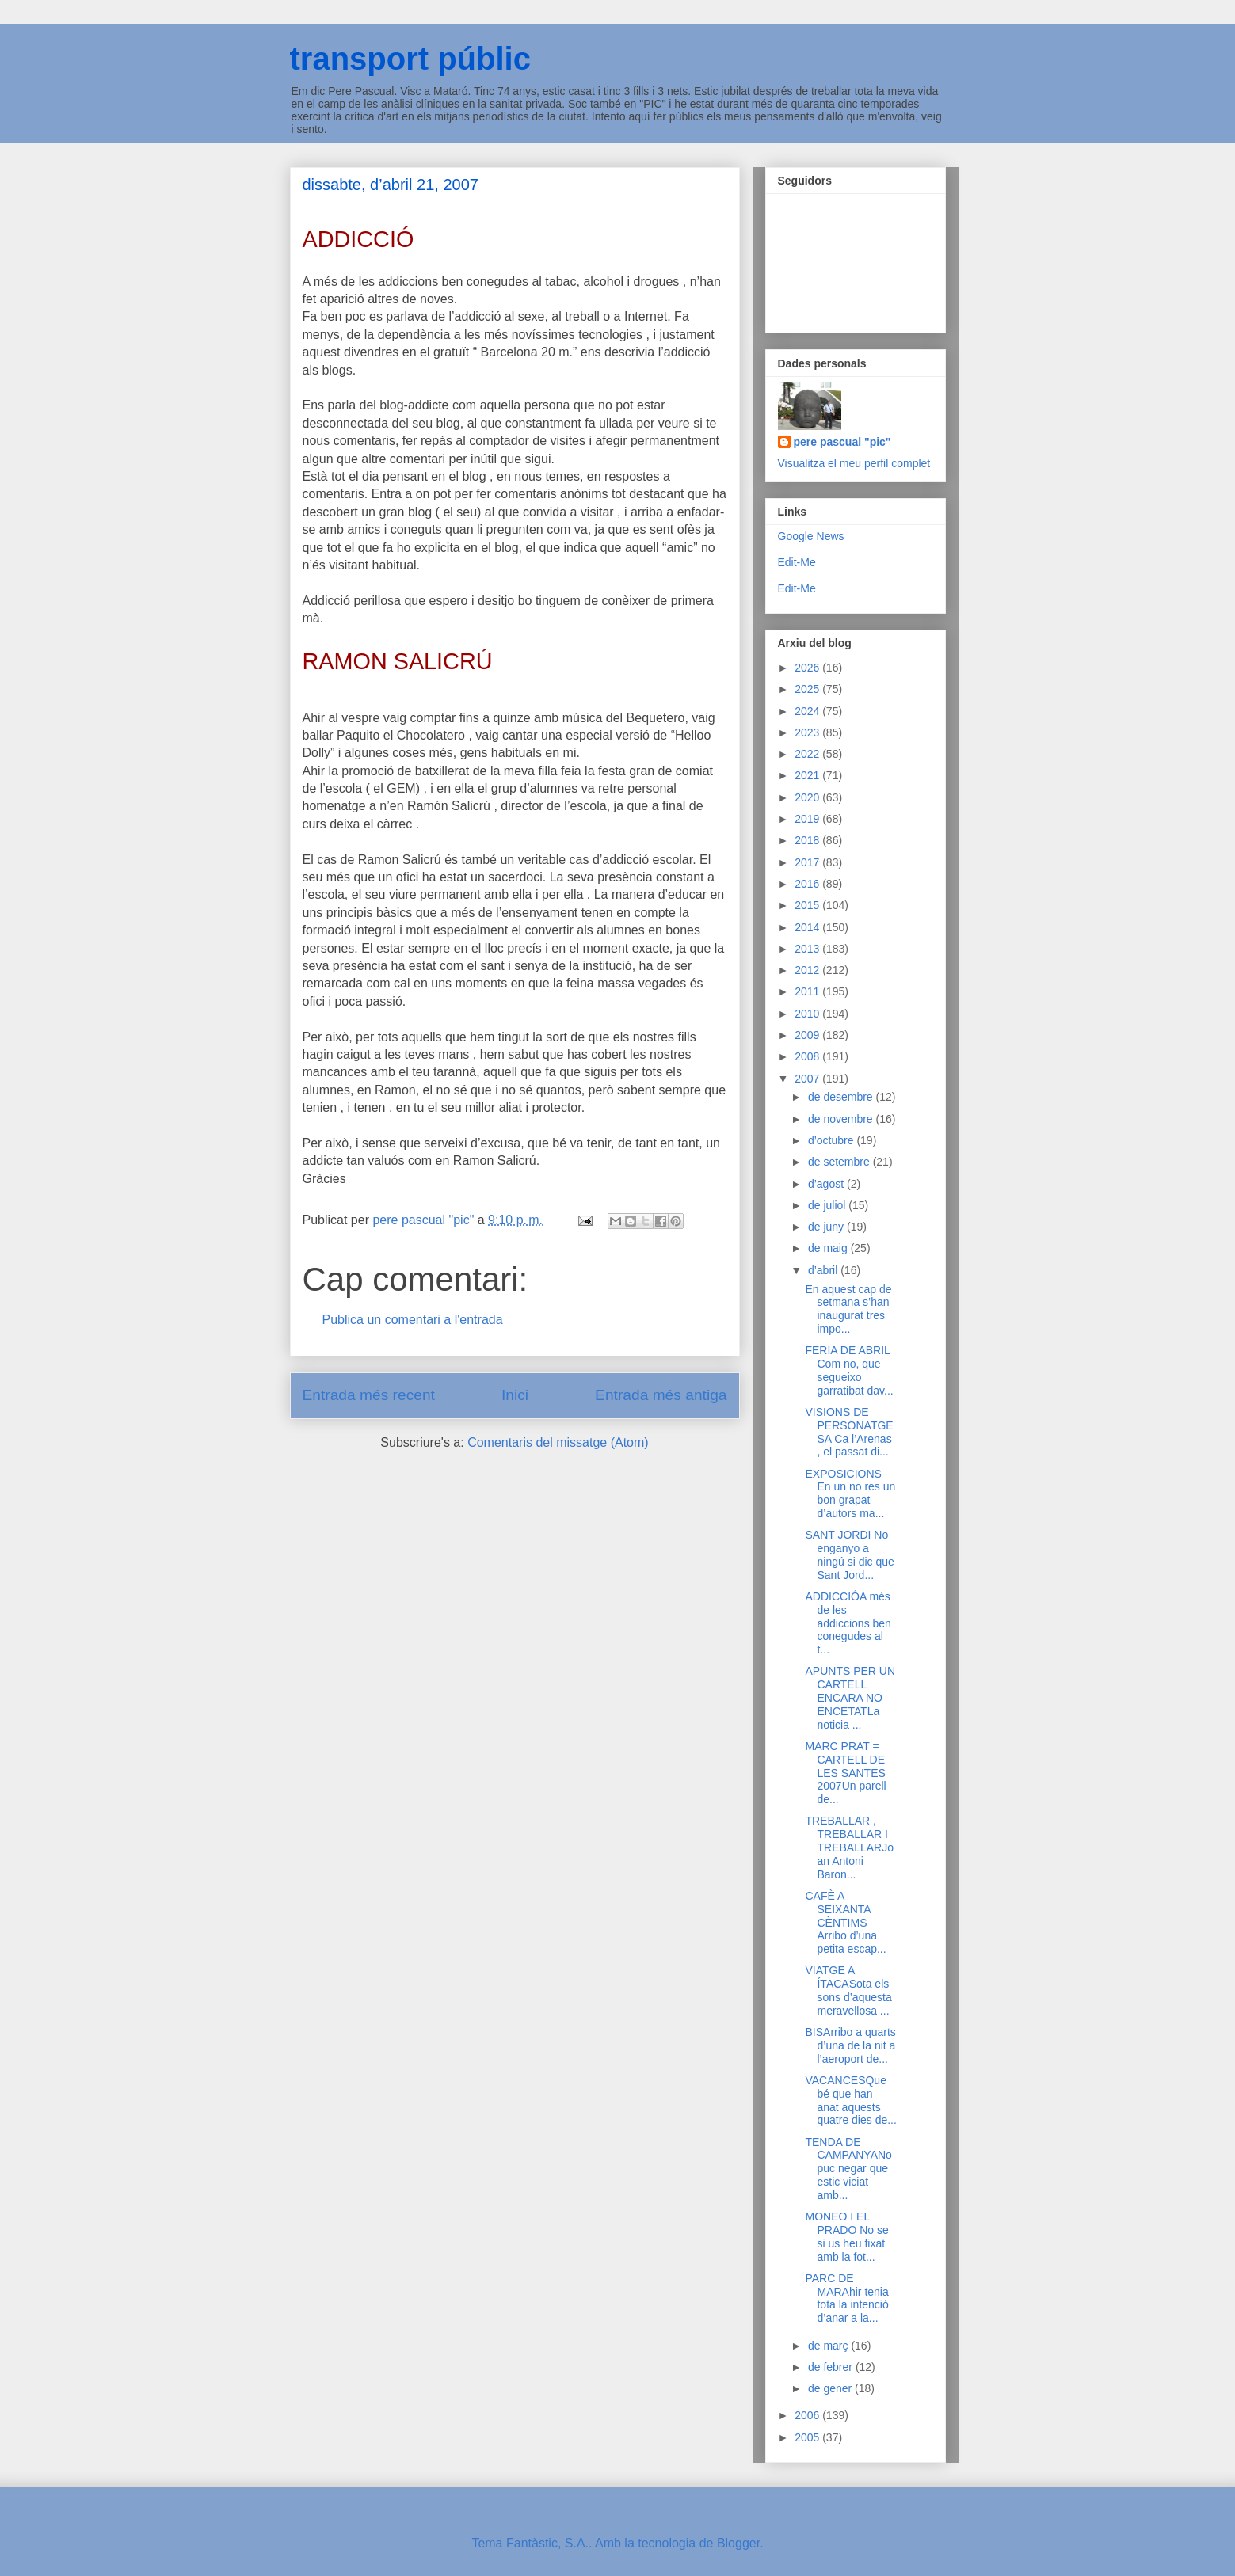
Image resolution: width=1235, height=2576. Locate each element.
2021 (808, 775)
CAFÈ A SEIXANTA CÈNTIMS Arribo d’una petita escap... (845, 1922)
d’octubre (832, 1140)
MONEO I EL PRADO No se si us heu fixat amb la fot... (846, 2236)
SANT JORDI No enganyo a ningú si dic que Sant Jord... (849, 1554)
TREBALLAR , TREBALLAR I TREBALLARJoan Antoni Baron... (849, 1847)
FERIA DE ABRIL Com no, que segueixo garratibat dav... (849, 1370)
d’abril (824, 1270)
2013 (808, 948)
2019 (808, 818)
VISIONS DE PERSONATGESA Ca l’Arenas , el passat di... (849, 1432)
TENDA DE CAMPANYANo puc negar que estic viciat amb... (848, 2168)
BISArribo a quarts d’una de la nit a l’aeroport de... (850, 2045)
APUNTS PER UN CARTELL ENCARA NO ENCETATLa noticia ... (850, 1697)
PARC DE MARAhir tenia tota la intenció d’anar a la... (846, 2298)
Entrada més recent (369, 1395)
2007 (808, 1078)
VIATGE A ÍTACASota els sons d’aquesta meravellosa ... (848, 1990)
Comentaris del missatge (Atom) (558, 1442)
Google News (811, 536)
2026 (808, 667)
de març (829, 2345)
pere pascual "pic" (842, 442)
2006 (808, 2415)
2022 (808, 754)
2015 (808, 905)
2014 (808, 927)
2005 (808, 2437)
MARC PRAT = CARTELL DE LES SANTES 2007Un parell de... (845, 1772)
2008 (808, 1056)
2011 (808, 991)
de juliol (828, 1205)
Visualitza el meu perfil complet (854, 463)
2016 (808, 883)
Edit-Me (797, 562)
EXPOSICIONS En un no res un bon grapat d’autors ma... (850, 1493)
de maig (829, 1248)
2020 (808, 797)
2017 (808, 862)
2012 (808, 970)
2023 (808, 732)
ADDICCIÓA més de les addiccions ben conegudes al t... (847, 1623)
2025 (808, 689)
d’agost (827, 1184)
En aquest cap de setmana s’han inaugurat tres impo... (848, 1309)
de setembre (840, 1161)
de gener (831, 2388)
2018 (808, 840)
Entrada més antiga (660, 1395)
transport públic (410, 58)
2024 (808, 711)
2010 (808, 1013)
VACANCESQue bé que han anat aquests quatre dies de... (850, 2100)
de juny (827, 1226)
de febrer (832, 2367)
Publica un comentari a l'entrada (412, 1319)
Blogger (738, 2543)
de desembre (842, 1096)
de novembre (842, 1119)
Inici (514, 1395)
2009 (808, 1035)
